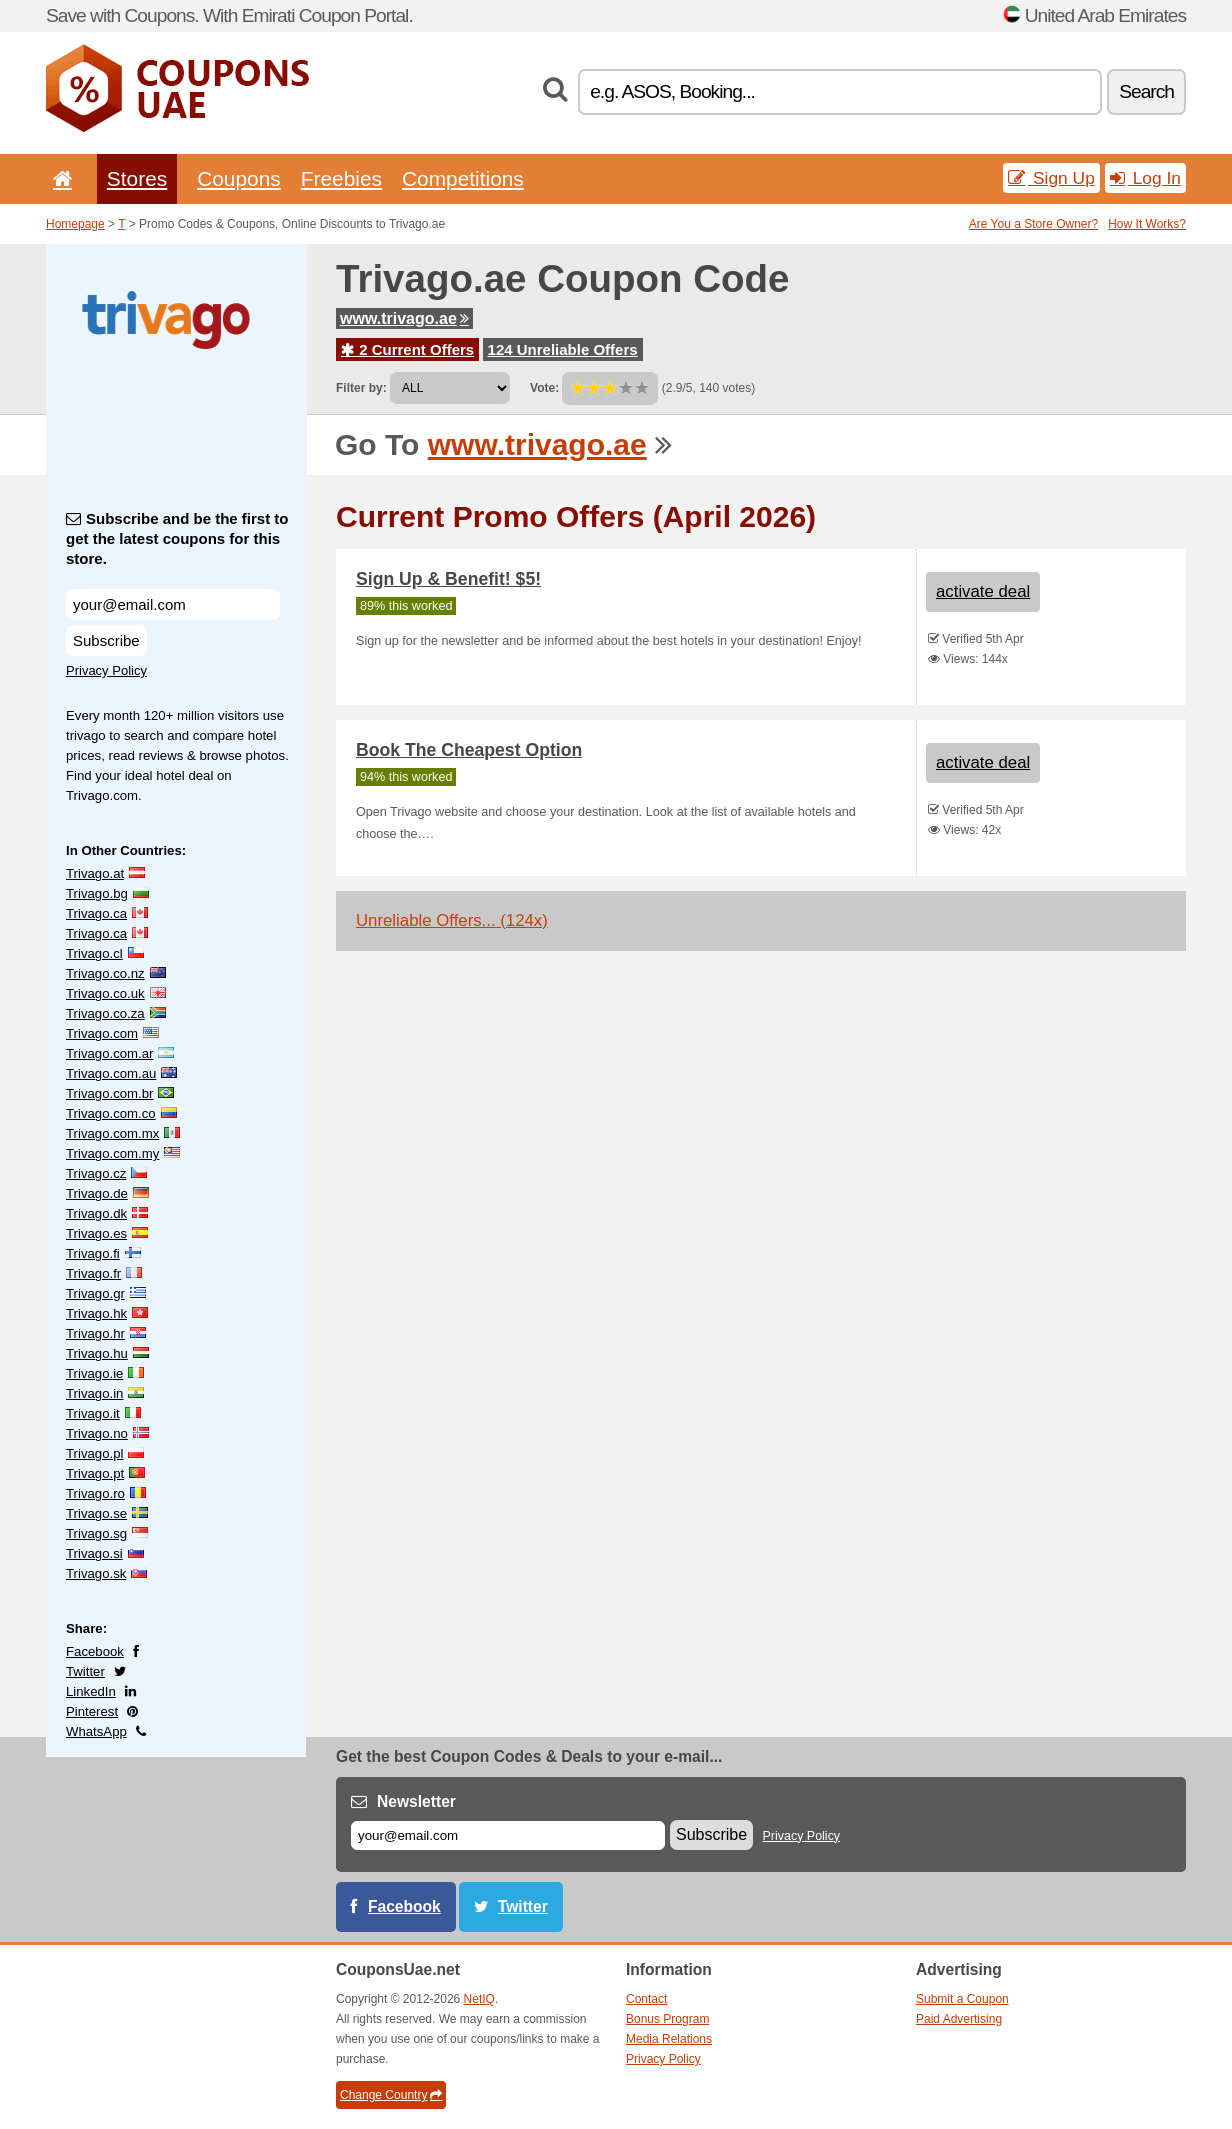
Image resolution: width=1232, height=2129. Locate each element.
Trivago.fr (93, 1273)
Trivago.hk (96, 1313)
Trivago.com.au (111, 1073)
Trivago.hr (95, 1333)
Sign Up (1051, 178)
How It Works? (1147, 224)
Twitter (85, 1671)
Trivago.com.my (112, 1153)
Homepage (75, 224)
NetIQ (479, 1999)
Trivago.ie (94, 1373)
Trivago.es (96, 1233)
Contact (646, 1999)
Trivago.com (102, 1033)
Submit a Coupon (962, 1999)
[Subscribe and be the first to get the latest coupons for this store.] (173, 604)
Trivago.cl (94, 953)
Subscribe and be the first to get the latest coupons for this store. (177, 538)
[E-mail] (508, 1835)
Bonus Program (667, 2019)
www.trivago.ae (404, 318)
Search (1146, 91)
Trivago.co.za (105, 1013)
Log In (1145, 178)
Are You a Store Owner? (1033, 224)
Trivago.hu (97, 1353)
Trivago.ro (95, 1493)
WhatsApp (96, 1731)
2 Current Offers (407, 349)
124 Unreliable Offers (563, 349)
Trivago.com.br (109, 1093)
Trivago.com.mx (112, 1133)
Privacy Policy (106, 670)
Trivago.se (96, 1513)
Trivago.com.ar (109, 1053)
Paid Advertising (959, 2019)
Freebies (341, 178)
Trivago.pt (95, 1473)
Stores (137, 178)
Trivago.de (97, 1193)
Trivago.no (97, 1433)
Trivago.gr (95, 1293)
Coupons (239, 178)
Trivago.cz (96, 1173)
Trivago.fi (93, 1253)
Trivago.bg (97, 893)
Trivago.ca (96, 913)
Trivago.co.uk (105, 993)
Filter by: (361, 388)
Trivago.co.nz (105, 973)
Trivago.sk (96, 1573)
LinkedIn (91, 1691)
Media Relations (669, 2039)
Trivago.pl (94, 1453)
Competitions (463, 178)
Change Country (391, 2095)
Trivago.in (94, 1393)
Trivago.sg (96, 1533)
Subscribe (106, 640)
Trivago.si (94, 1553)
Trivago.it (93, 1413)
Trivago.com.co (111, 1113)
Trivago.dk (96, 1213)
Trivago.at (95, 873)
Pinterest (92, 1711)
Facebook (95, 1651)
